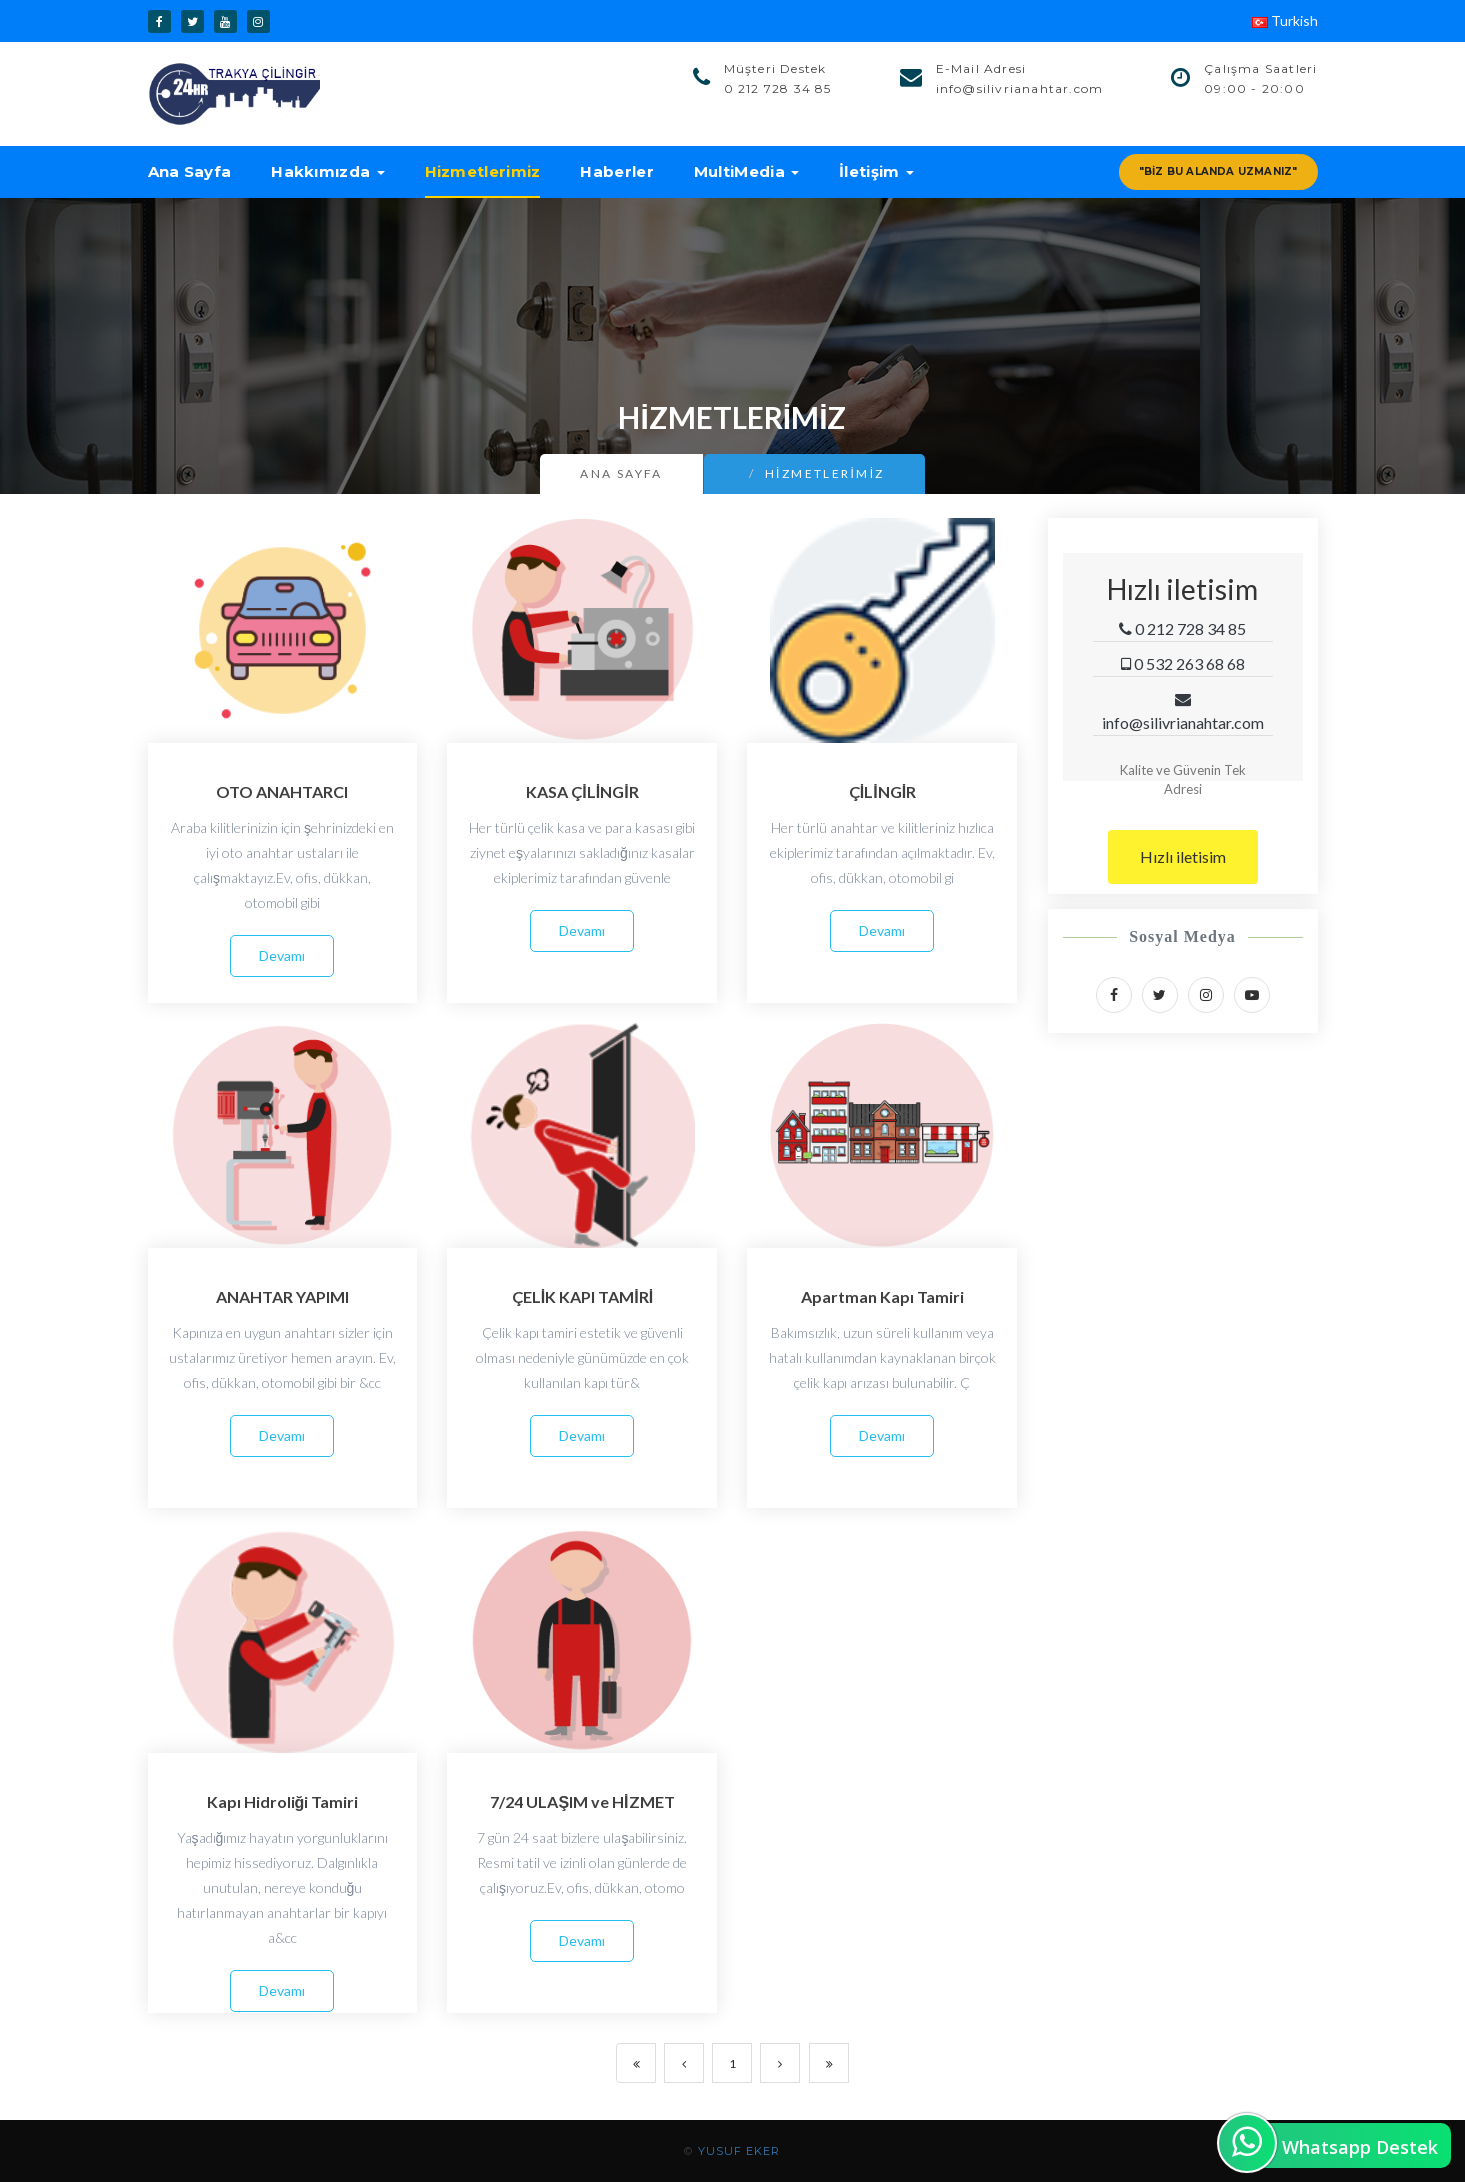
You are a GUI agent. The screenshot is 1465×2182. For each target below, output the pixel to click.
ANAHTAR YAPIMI (282, 1296)
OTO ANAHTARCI (282, 791)
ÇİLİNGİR (882, 791)
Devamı (282, 955)
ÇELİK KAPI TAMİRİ (582, 1296)
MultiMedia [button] (746, 171)
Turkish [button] (1285, 20)
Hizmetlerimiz (483, 171)
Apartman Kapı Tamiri (882, 1296)
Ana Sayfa (190, 171)
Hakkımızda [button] (327, 171)
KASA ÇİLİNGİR (582, 791)
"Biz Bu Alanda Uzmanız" (1218, 171)
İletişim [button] (876, 171)
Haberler (616, 171)
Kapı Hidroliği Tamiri (283, 1801)
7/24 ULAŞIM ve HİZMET (582, 1801)
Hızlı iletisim (1183, 856)
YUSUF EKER (739, 2151)
